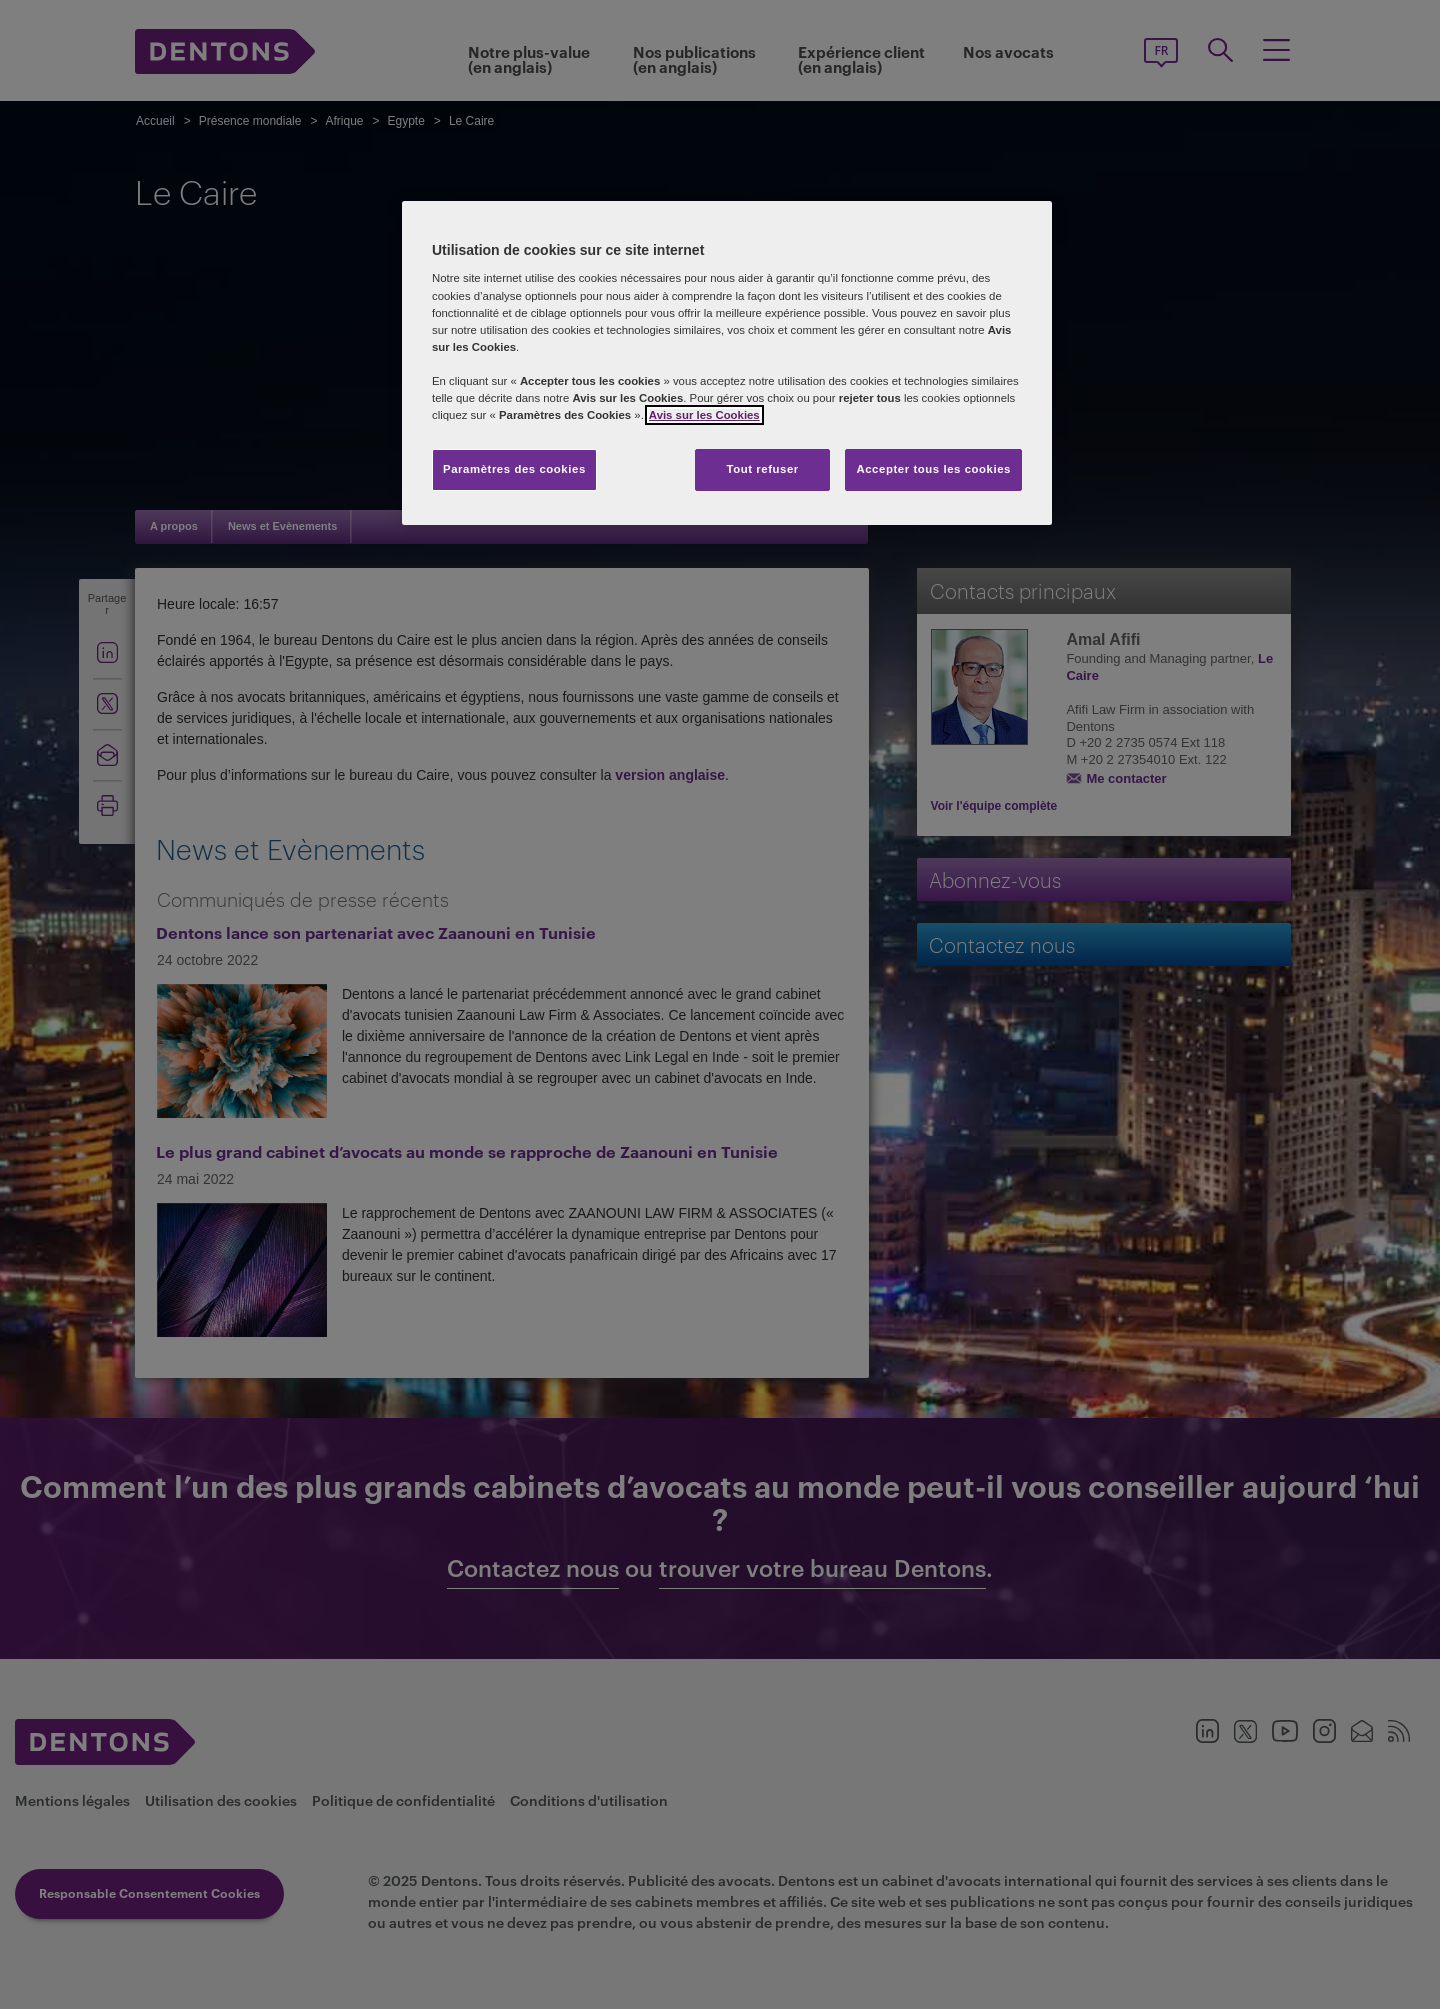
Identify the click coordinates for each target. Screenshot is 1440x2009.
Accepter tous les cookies (933, 469)
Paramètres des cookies (514, 469)
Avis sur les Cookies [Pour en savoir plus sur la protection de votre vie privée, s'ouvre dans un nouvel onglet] (704, 415)
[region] (727, 363)
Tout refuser (762, 469)
